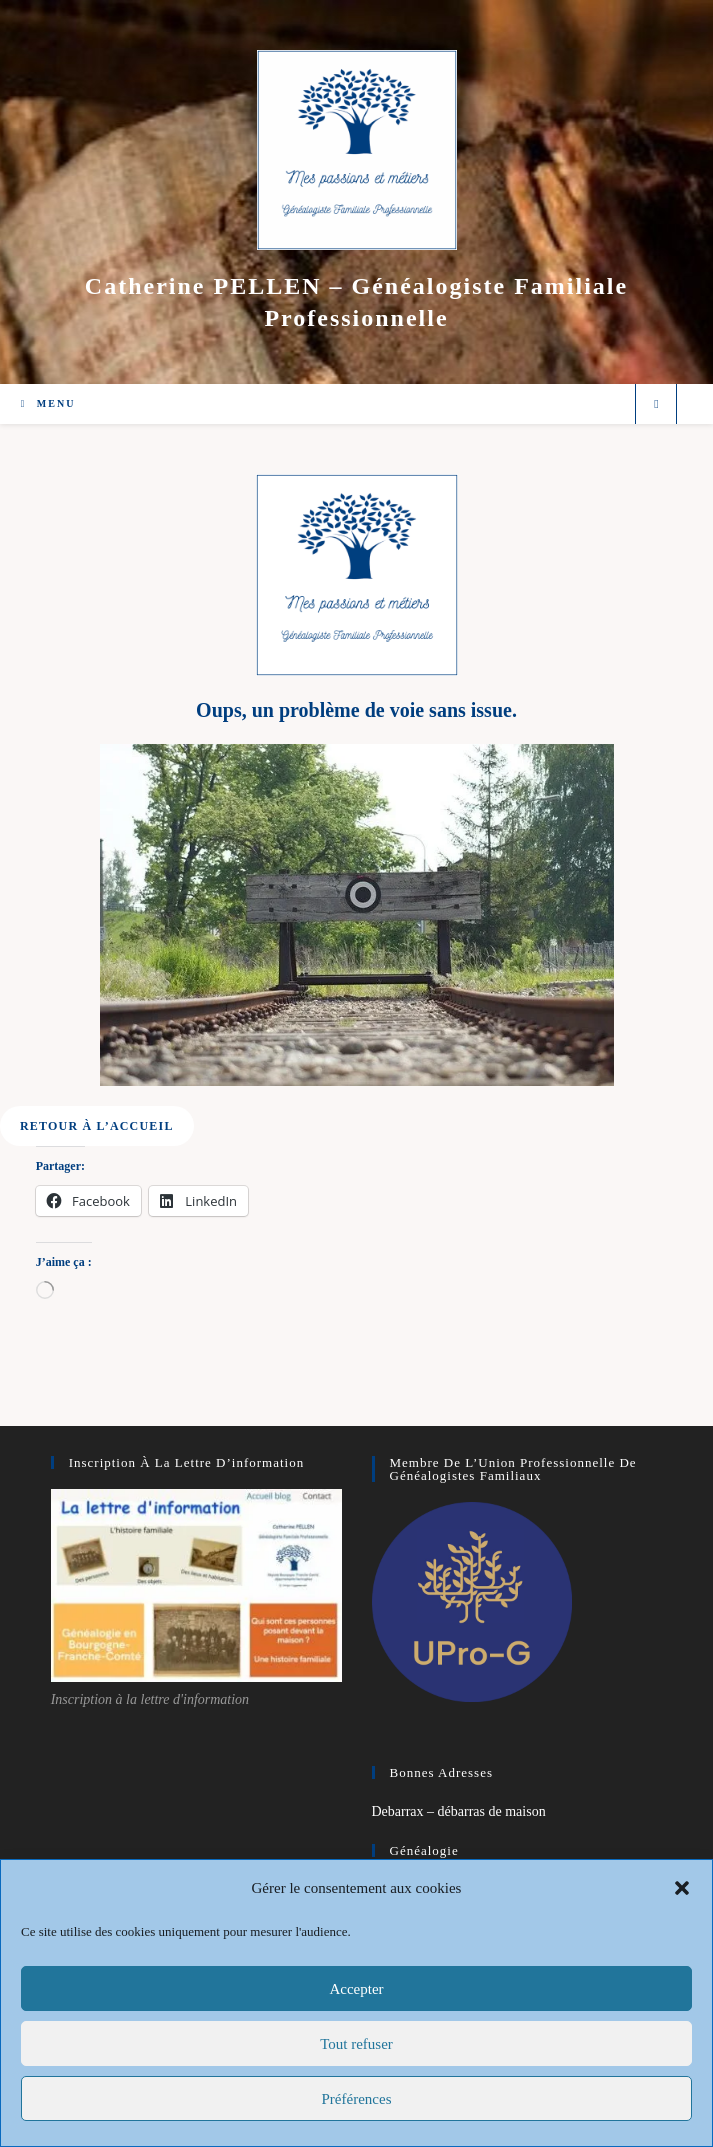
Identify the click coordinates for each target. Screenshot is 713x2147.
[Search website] (656, 405)
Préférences (357, 2099)
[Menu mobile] (48, 403)
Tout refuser (356, 2044)
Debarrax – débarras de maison (459, 1811)
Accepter (356, 1989)
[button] (682, 1888)
